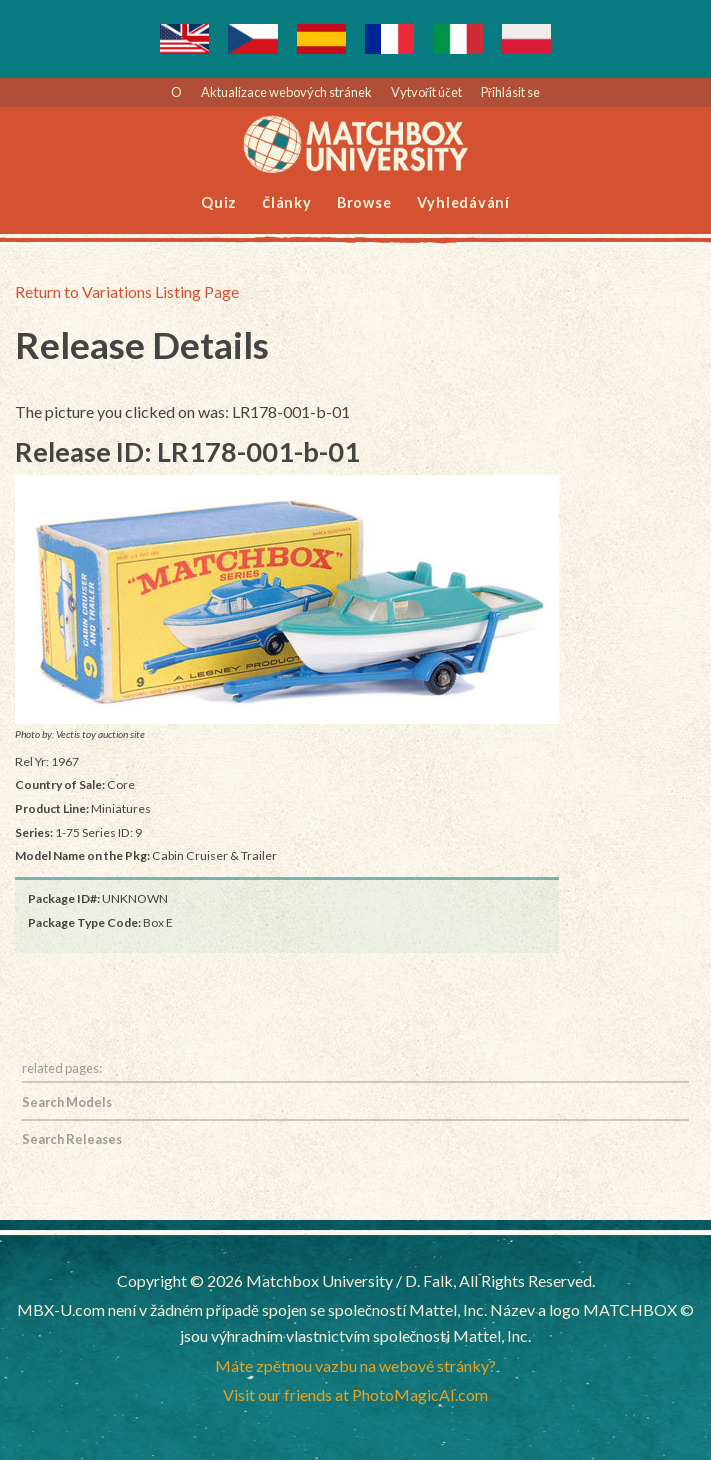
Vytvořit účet (426, 92)
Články (286, 202)
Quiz (219, 202)
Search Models (67, 1102)
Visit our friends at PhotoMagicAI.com (355, 1394)
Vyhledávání (463, 202)
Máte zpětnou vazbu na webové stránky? (355, 1365)
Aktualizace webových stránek (286, 92)
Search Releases (72, 1139)
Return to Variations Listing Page (127, 291)
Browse (364, 202)
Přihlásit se (510, 92)
